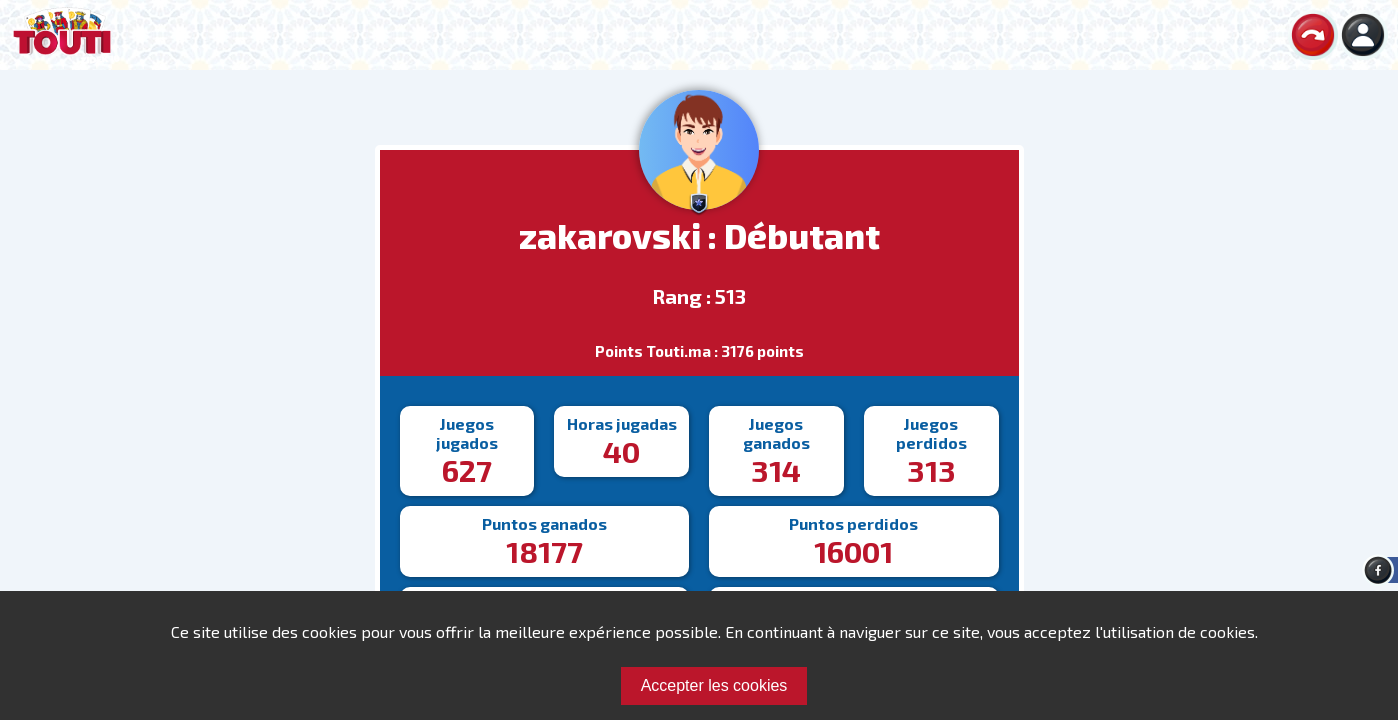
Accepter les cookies (714, 685)
